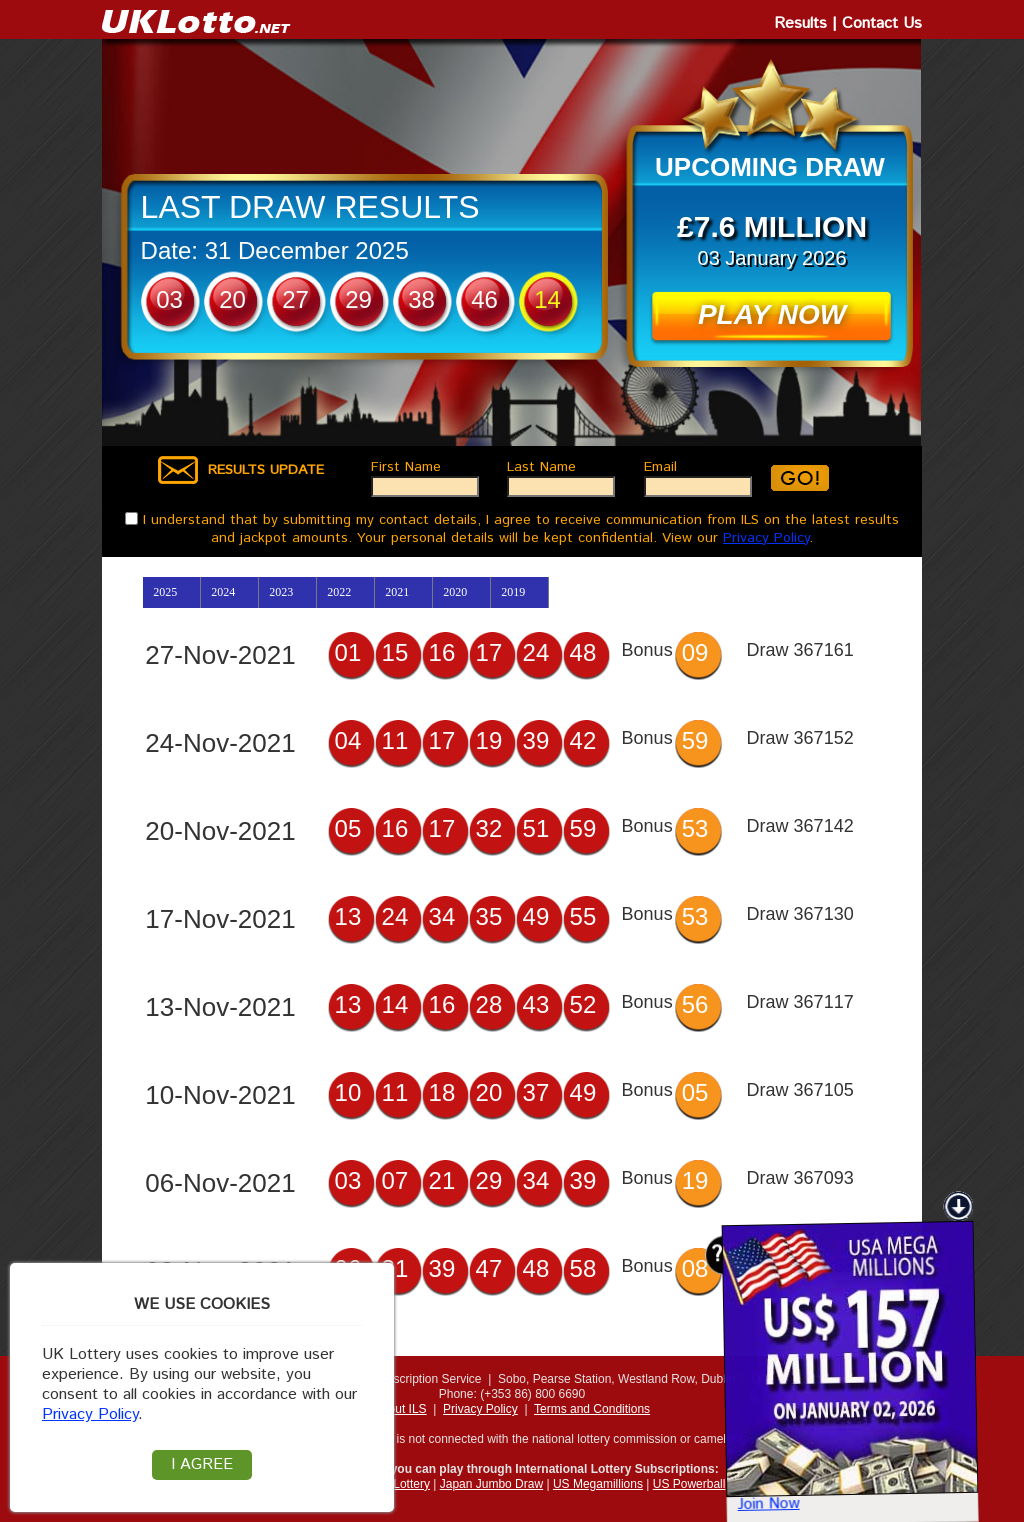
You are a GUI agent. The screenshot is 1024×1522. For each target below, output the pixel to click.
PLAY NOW (772, 314)
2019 (513, 592)
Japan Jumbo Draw (491, 1484)
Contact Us (882, 23)
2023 (281, 592)
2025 (165, 592)
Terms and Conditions (592, 1409)
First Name (408, 467)
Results (800, 23)
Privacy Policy (766, 538)
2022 (339, 592)
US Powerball (689, 1484)
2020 (455, 592)
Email (663, 467)
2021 (397, 592)
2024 (223, 592)
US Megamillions (598, 1484)
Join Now (738, 1480)
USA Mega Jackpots (912, 1484)
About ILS (400, 1409)
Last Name (544, 467)
